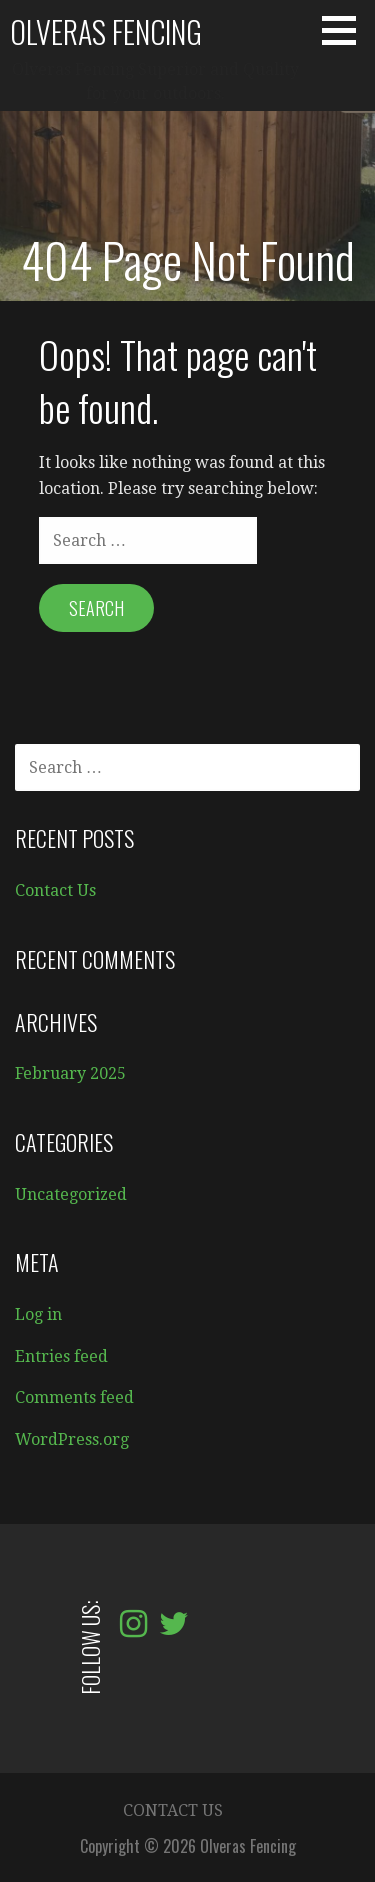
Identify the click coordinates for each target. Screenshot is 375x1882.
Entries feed (61, 1356)
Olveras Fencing (106, 31)
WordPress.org (72, 1439)
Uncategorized (71, 1194)
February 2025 (70, 1073)
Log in (38, 1314)
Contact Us (55, 890)
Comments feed (74, 1397)
